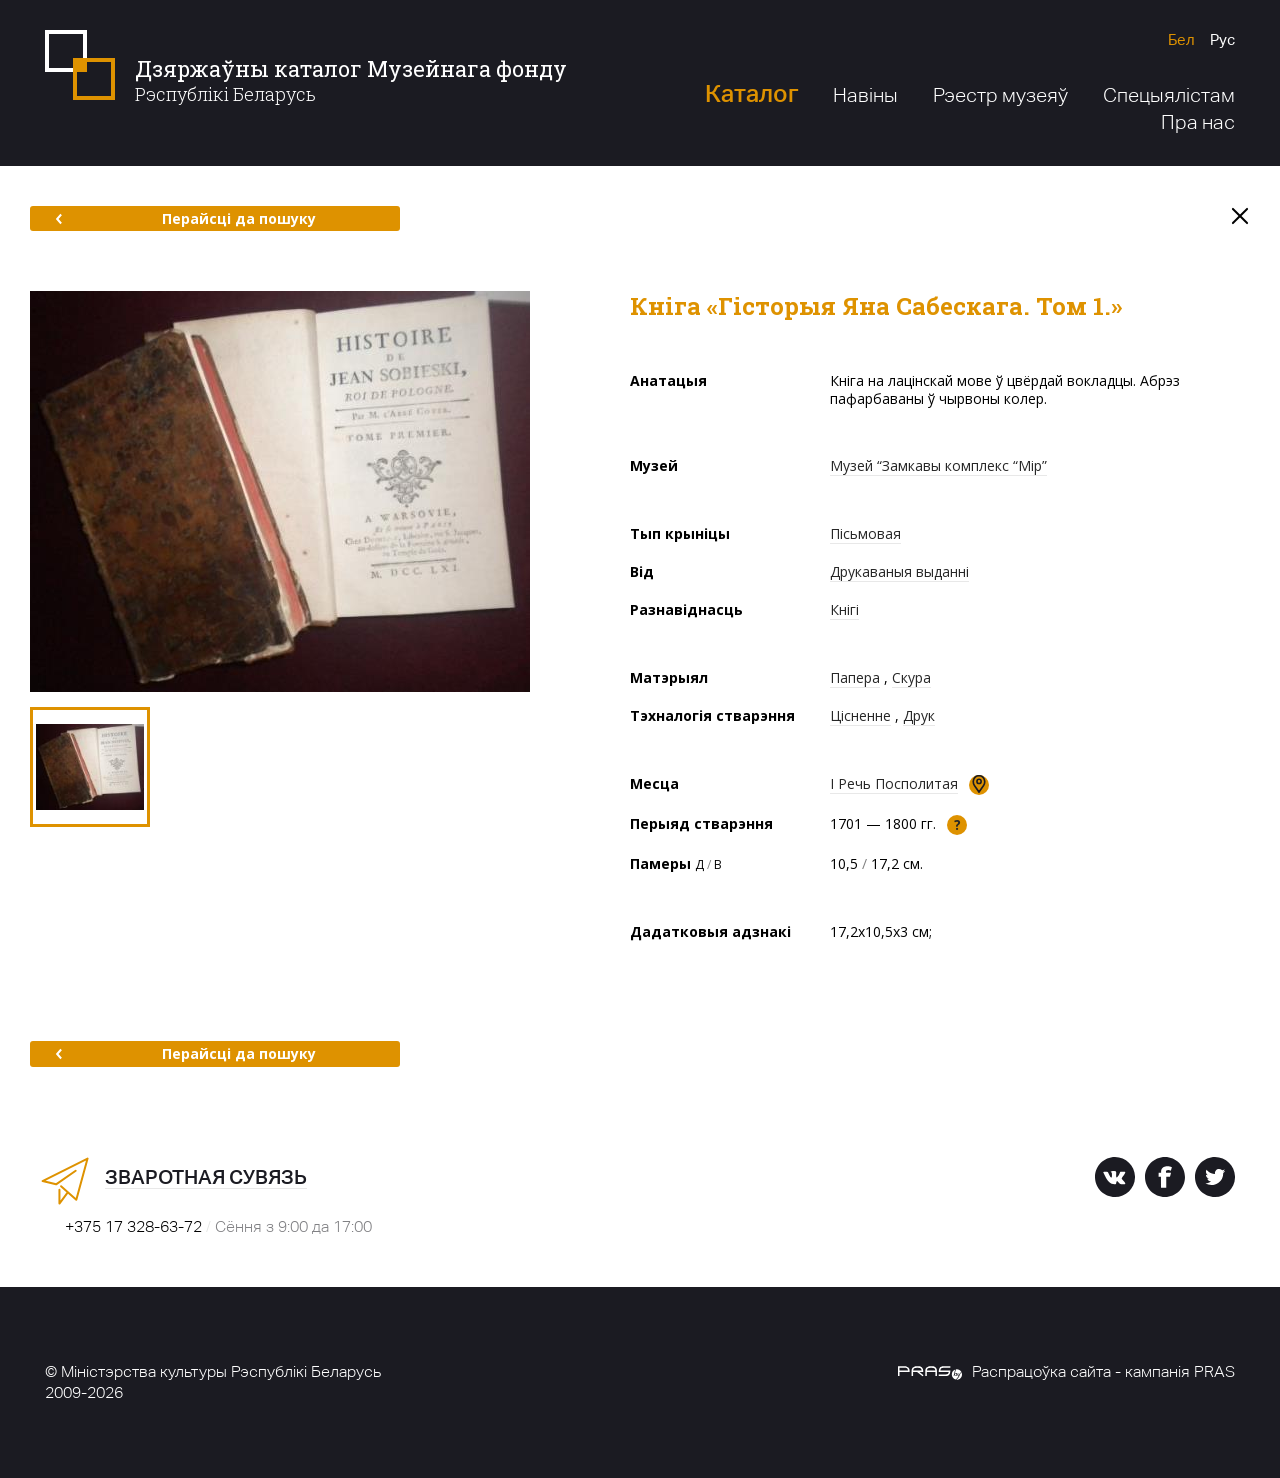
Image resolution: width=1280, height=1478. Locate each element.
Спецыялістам (1169, 95)
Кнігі (844, 609)
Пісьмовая (865, 533)
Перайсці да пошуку (185, 218)
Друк (919, 715)
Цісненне (860, 715)
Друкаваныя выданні (899, 571)
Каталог (751, 93)
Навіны (865, 95)
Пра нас (1198, 122)
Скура (911, 677)
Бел (1181, 39)
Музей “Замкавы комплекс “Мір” (938, 465)
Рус (1222, 39)
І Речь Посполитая (894, 783)
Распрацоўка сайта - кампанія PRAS (1066, 1371)
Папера (855, 677)
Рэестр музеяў (1000, 95)
